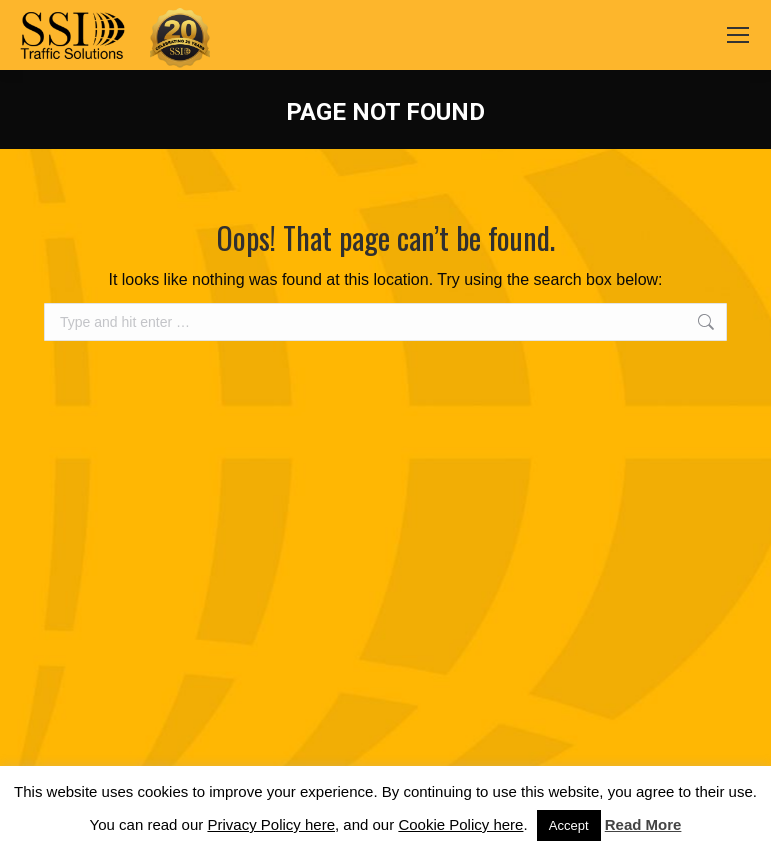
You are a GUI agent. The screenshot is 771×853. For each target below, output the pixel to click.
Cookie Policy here (460, 824)
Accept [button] (569, 825)
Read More (643, 824)
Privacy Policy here (271, 824)
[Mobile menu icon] (738, 35)
